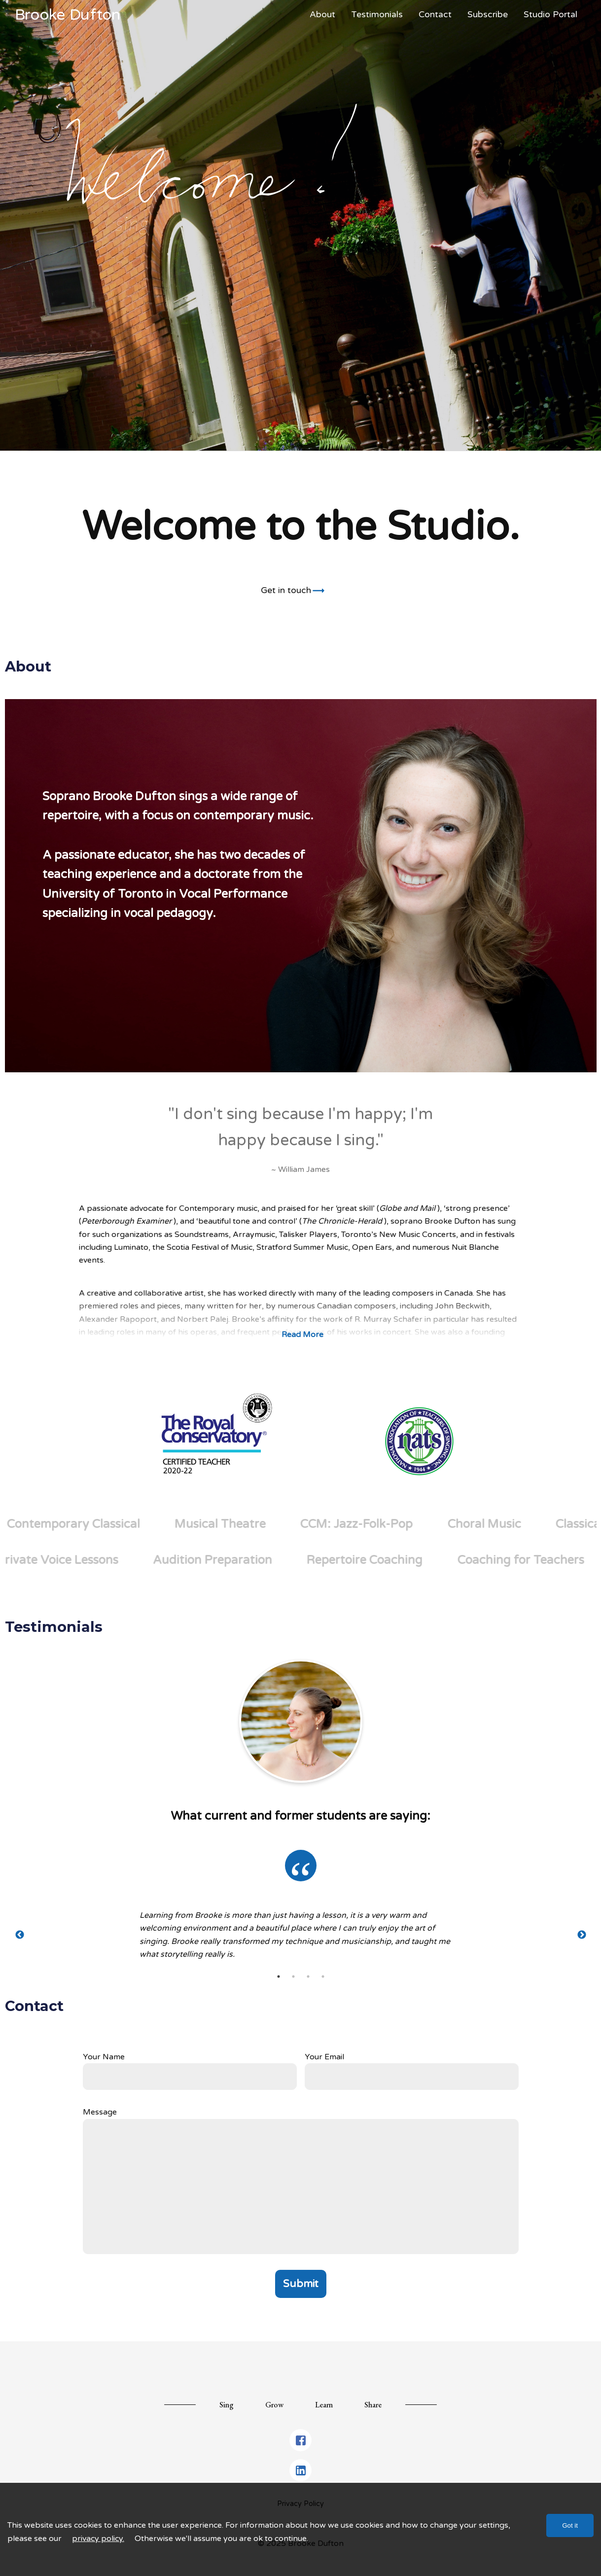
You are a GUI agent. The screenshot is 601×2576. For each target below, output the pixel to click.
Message (100, 2112)
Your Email (324, 2057)
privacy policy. (98, 2538)
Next (581, 1935)
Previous (19, 1935)
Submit (300, 2284)
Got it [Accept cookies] (570, 2525)
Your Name (104, 2057)
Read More (302, 1335)
